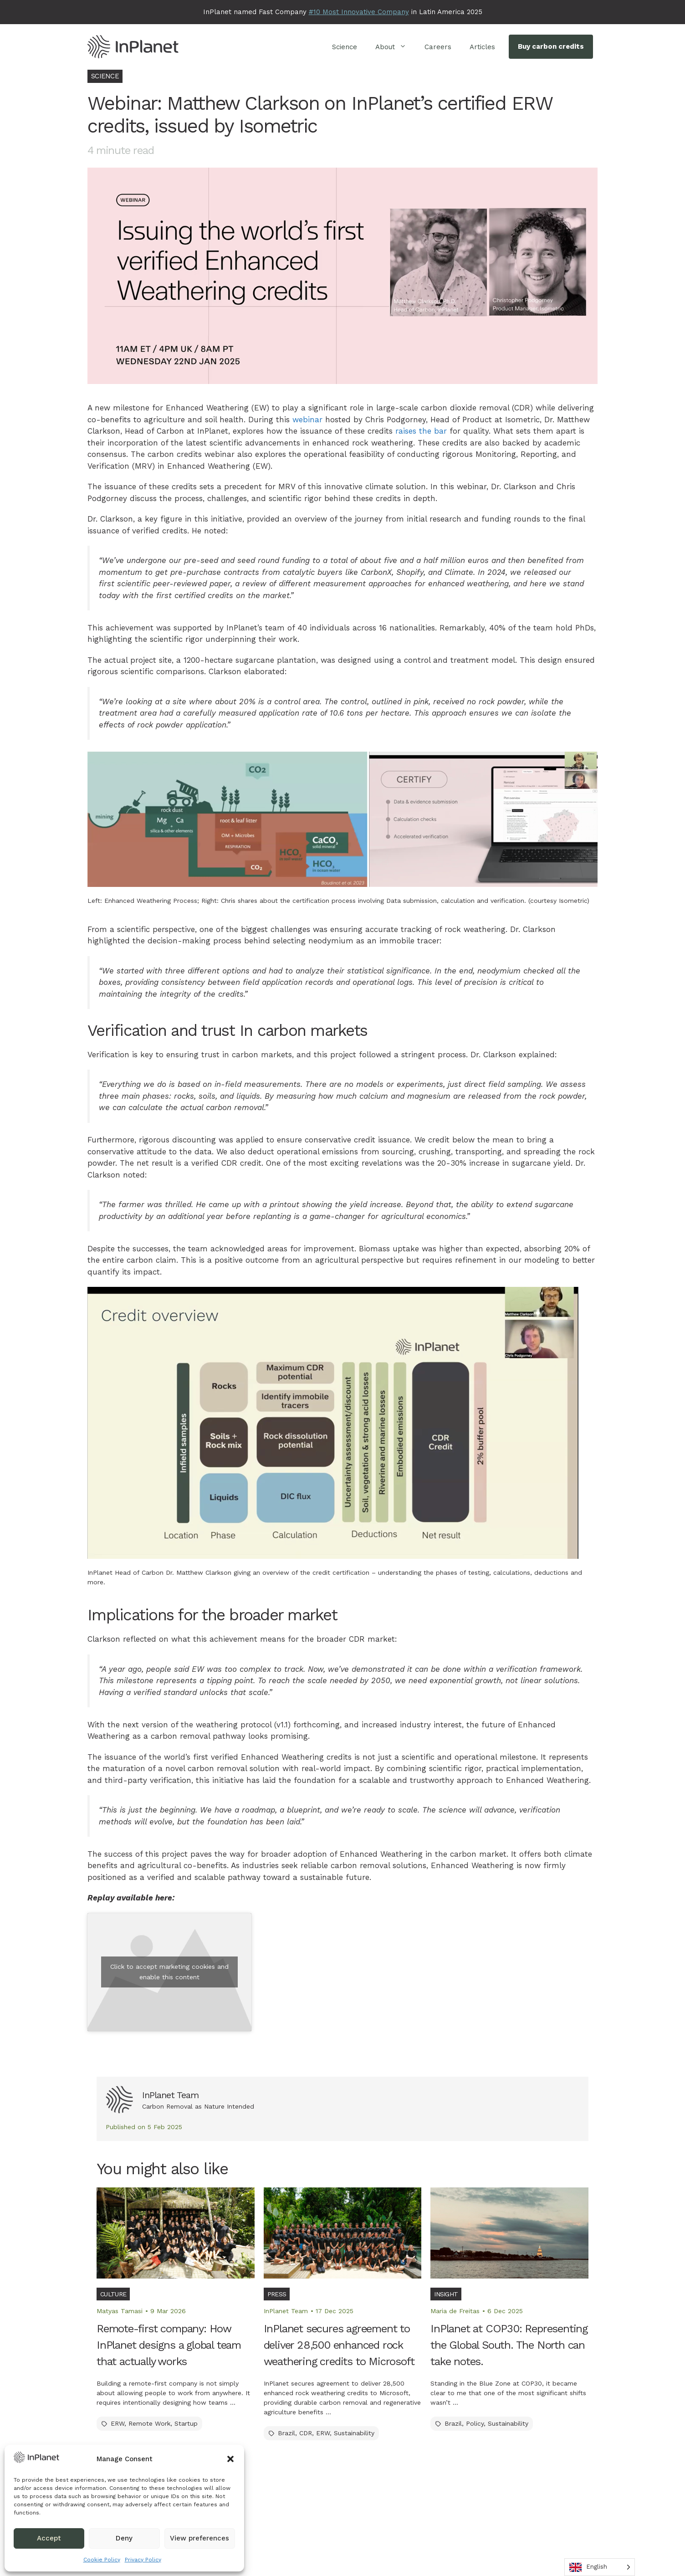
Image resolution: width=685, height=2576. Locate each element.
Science (344, 47)
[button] (230, 2458)
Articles (482, 47)
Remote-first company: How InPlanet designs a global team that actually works (169, 2345)
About (395, 47)
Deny (124, 2538)
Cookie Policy (101, 2559)
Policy (475, 2423)
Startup (186, 2423)
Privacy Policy (143, 2559)
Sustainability (354, 2433)
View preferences (199, 2538)
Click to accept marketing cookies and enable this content (169, 1972)
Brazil (286, 2433)
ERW (117, 2423)
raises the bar (421, 430)
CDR (305, 2433)
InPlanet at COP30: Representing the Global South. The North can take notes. (509, 2345)
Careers (437, 47)
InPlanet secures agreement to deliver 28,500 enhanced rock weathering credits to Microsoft (339, 2345)
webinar (307, 419)
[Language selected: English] (599, 2567)
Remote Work (149, 2423)
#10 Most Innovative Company (359, 12)
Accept (49, 2538)
